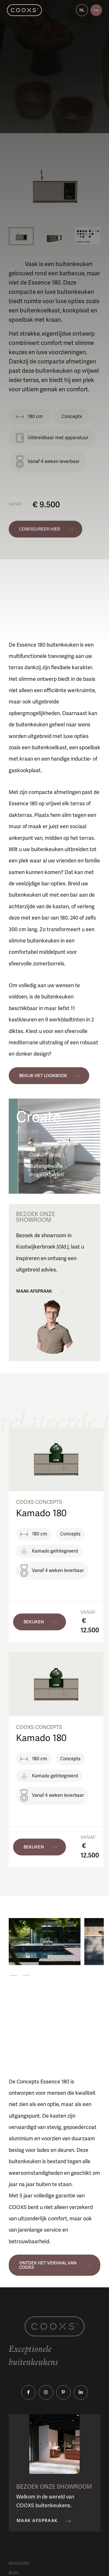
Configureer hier (39, 529)
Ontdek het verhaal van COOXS (47, 2265)
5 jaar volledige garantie (47, 2196)
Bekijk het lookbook (43, 1076)
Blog (14, 2573)
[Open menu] (96, 10)
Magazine (19, 2563)
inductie (80, 759)
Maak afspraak (34, 1291)
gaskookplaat (25, 770)
